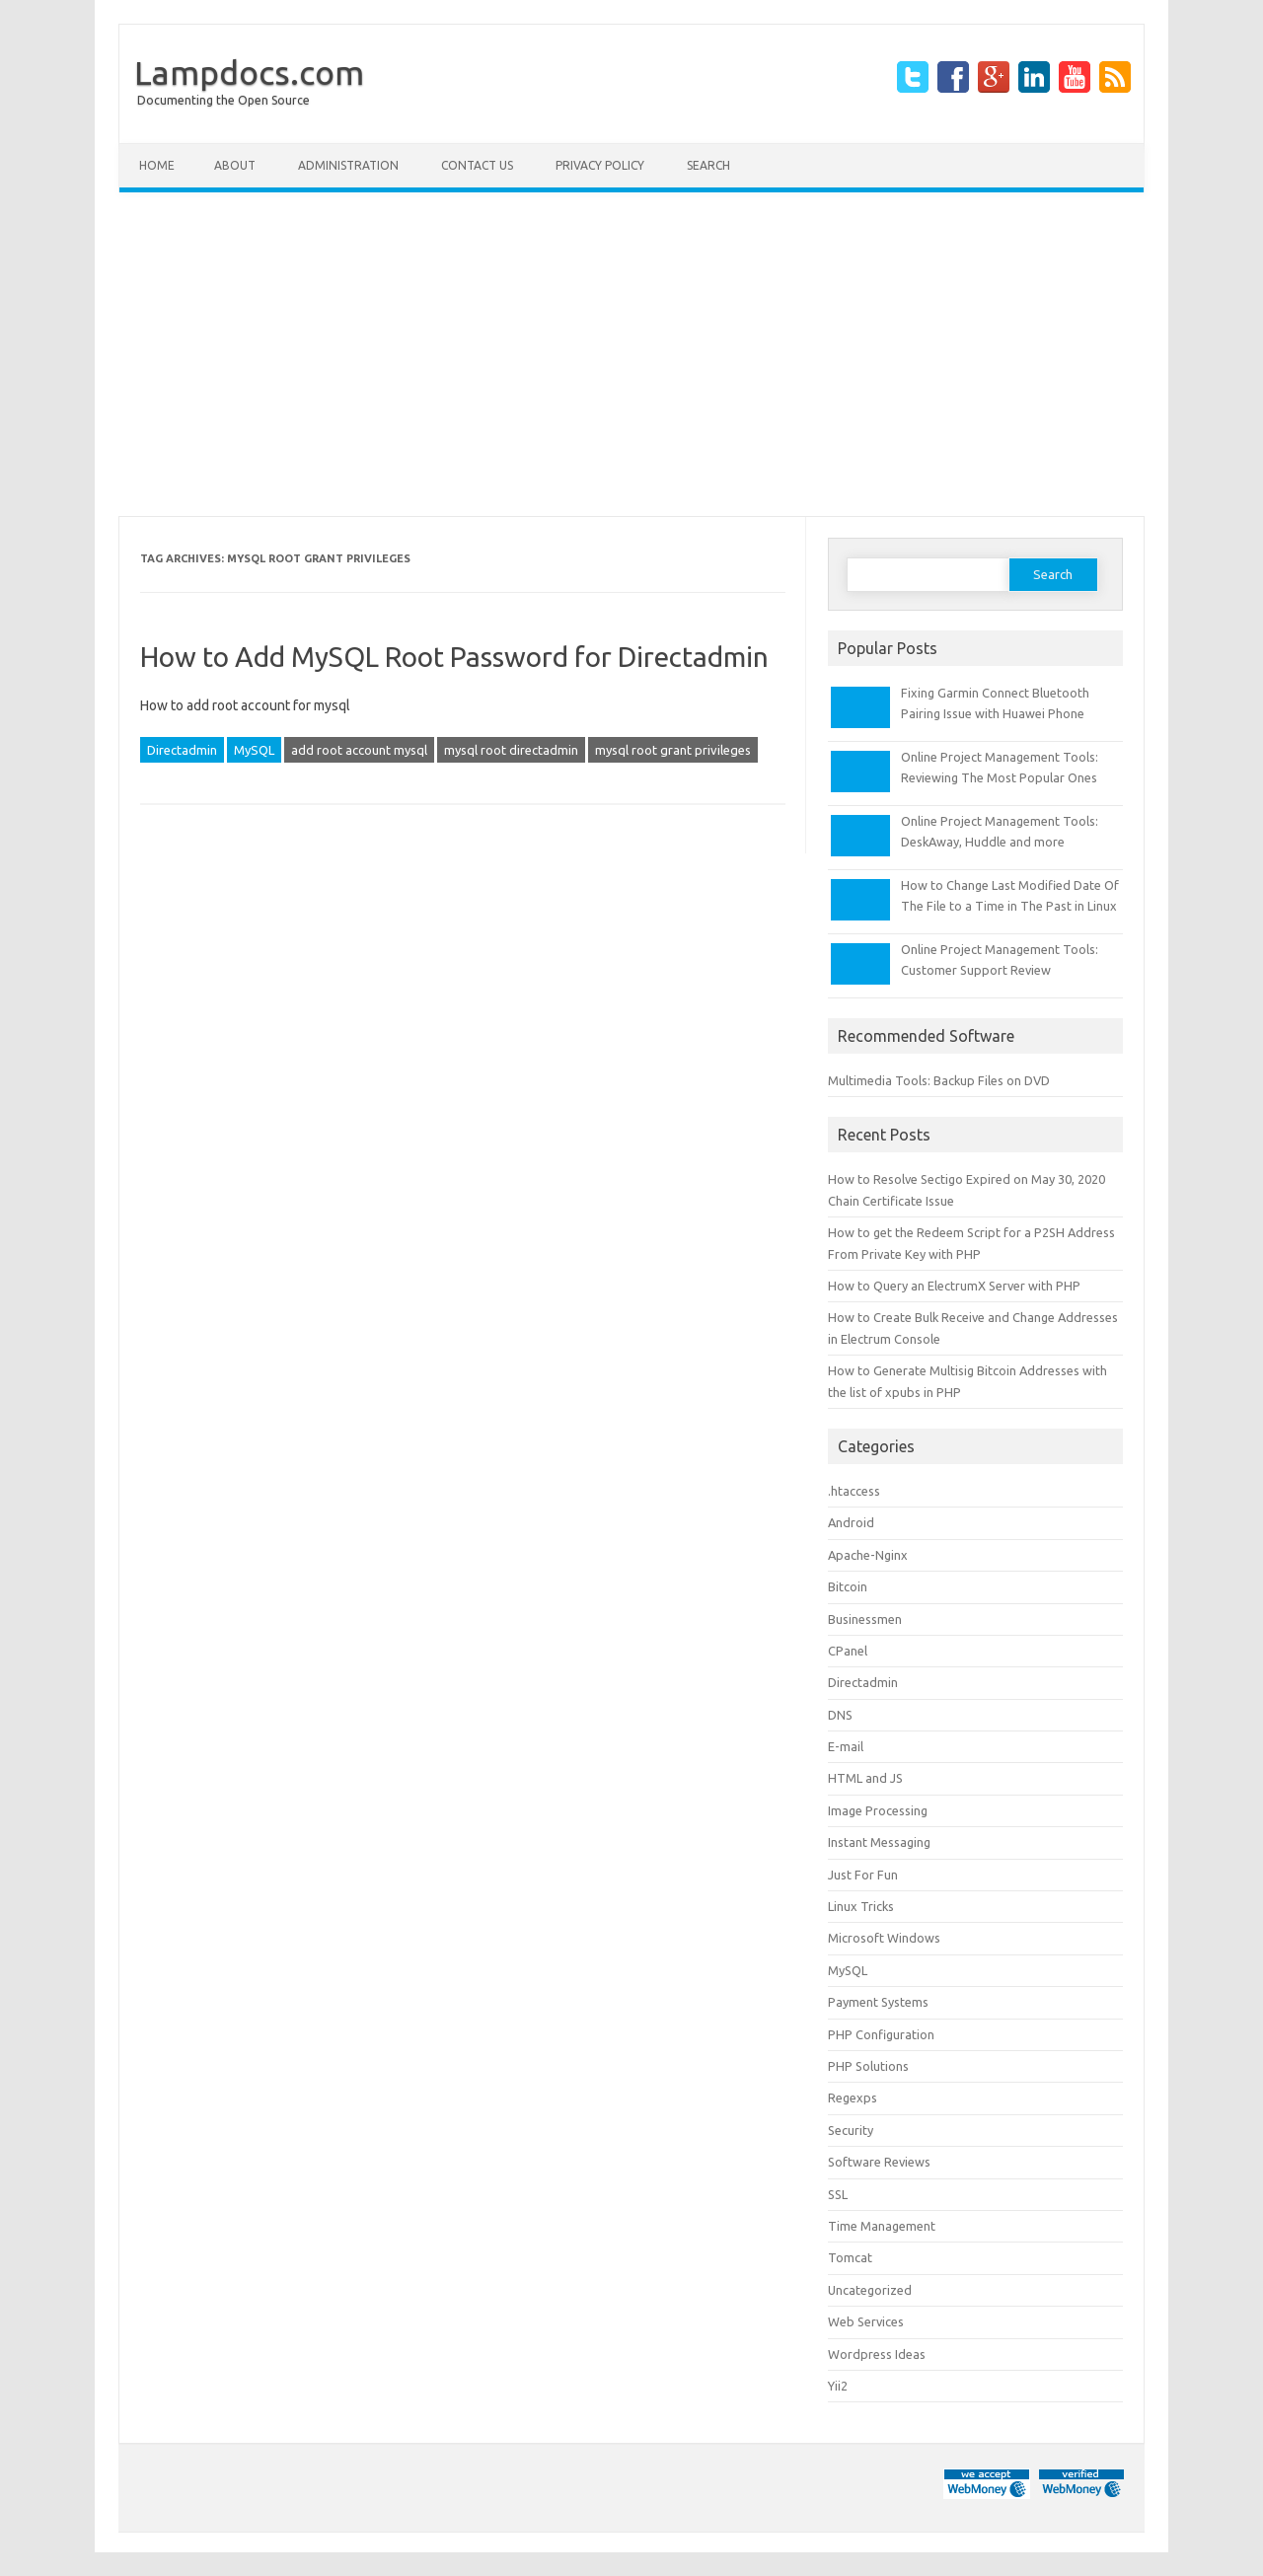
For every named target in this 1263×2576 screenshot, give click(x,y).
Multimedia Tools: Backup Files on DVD (939, 1080)
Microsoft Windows (884, 1938)
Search (708, 165)
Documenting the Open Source (223, 100)
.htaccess (854, 1491)
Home (157, 165)
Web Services (866, 2321)
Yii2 (838, 2385)
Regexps (852, 2097)
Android (851, 1522)
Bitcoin (847, 1586)
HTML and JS (865, 1778)
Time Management (881, 2226)
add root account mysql (359, 750)
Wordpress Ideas (877, 2354)
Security (850, 2130)
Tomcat (850, 2257)
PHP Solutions (868, 2066)
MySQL (254, 750)
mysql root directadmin (511, 750)
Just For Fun (863, 1874)
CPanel (847, 1650)
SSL (838, 2194)
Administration (348, 165)
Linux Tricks (861, 1906)
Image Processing (878, 1810)
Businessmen (865, 1619)
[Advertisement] (631, 354)
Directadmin (182, 750)
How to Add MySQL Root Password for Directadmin (454, 656)
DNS (840, 1715)
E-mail (845, 1746)
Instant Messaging (879, 1842)
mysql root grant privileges (673, 750)
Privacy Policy (600, 165)
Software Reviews (879, 2162)
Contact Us (477, 165)
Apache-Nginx (868, 1555)
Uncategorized (870, 2290)
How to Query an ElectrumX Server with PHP (954, 1285)
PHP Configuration (881, 2034)
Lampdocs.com (249, 72)
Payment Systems (878, 2002)
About (235, 165)
